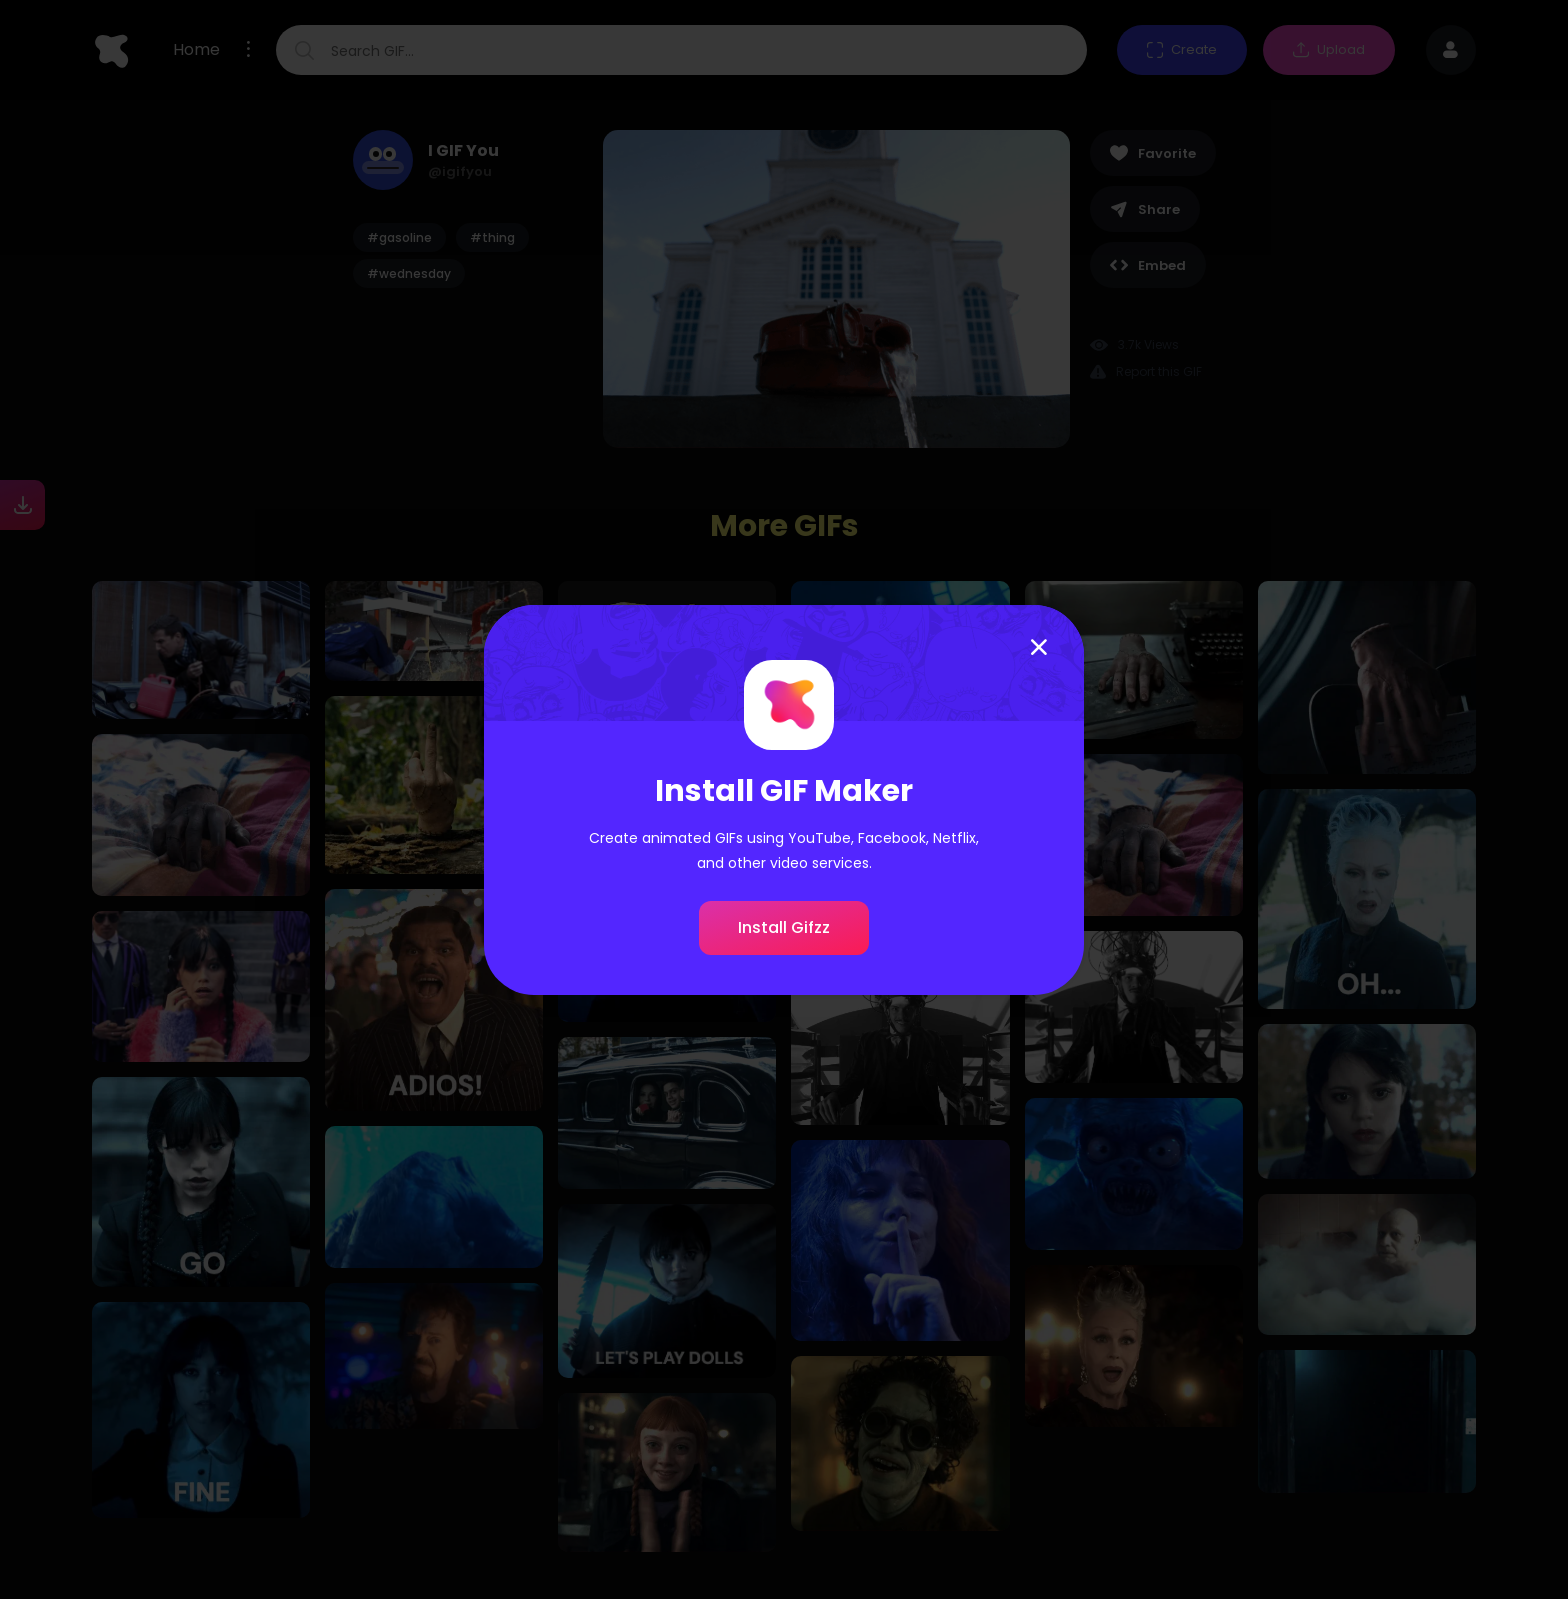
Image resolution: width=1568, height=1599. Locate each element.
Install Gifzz (784, 927)
